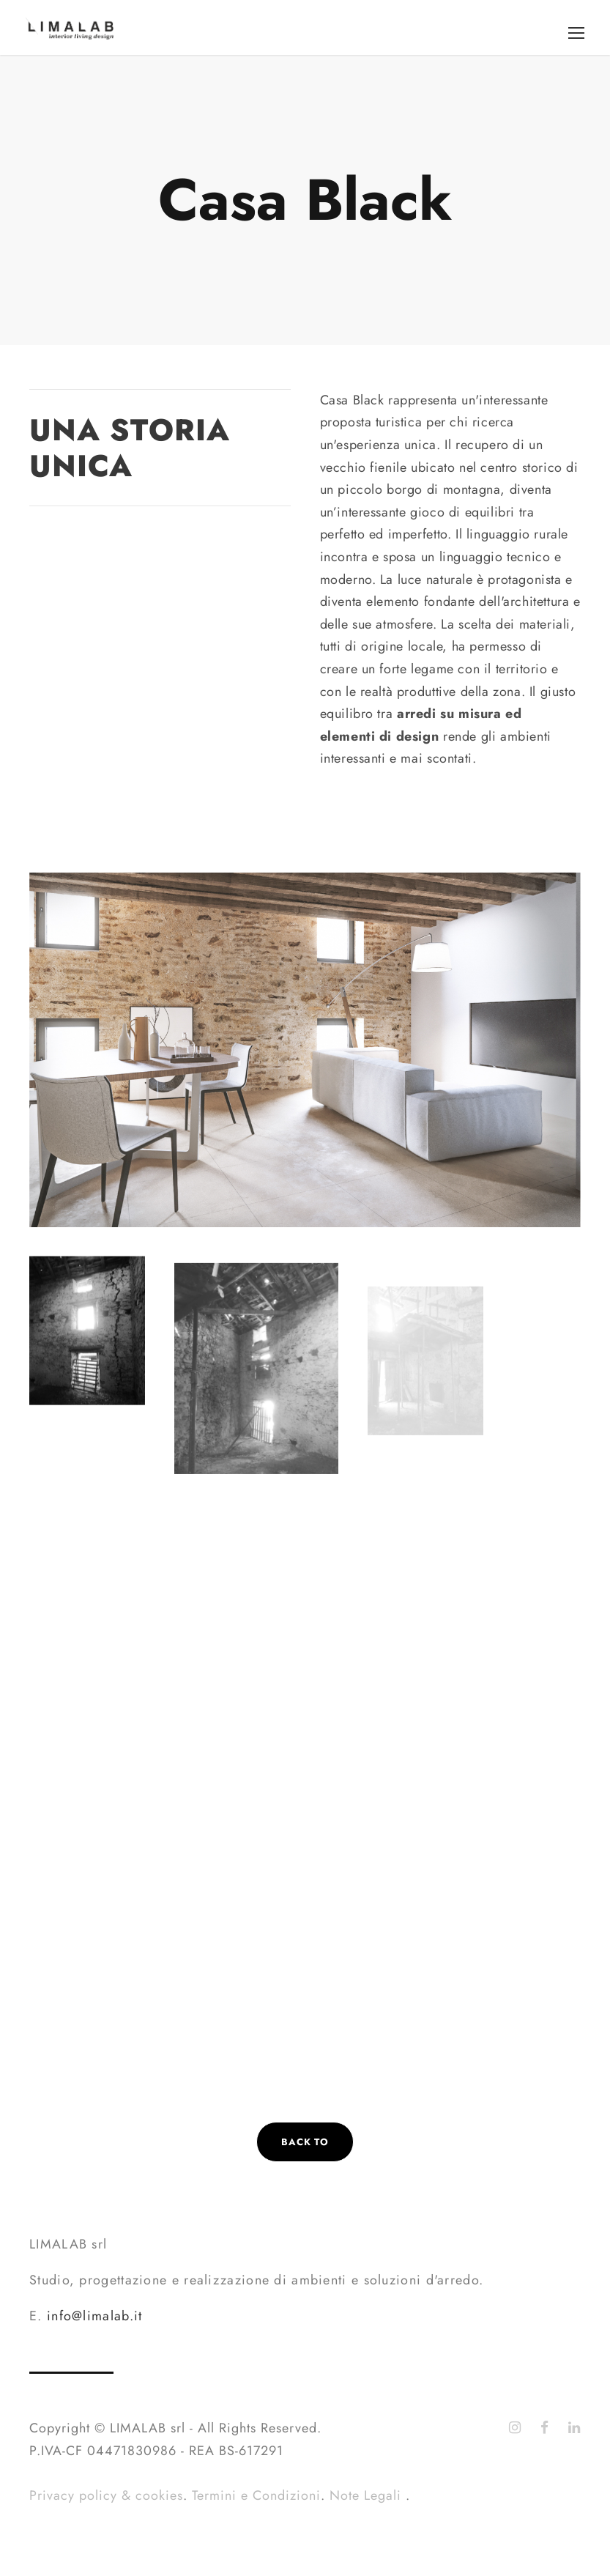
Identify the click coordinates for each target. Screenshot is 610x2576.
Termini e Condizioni (256, 2495)
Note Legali (368, 2495)
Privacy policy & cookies (106, 2495)
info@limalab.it (95, 2315)
